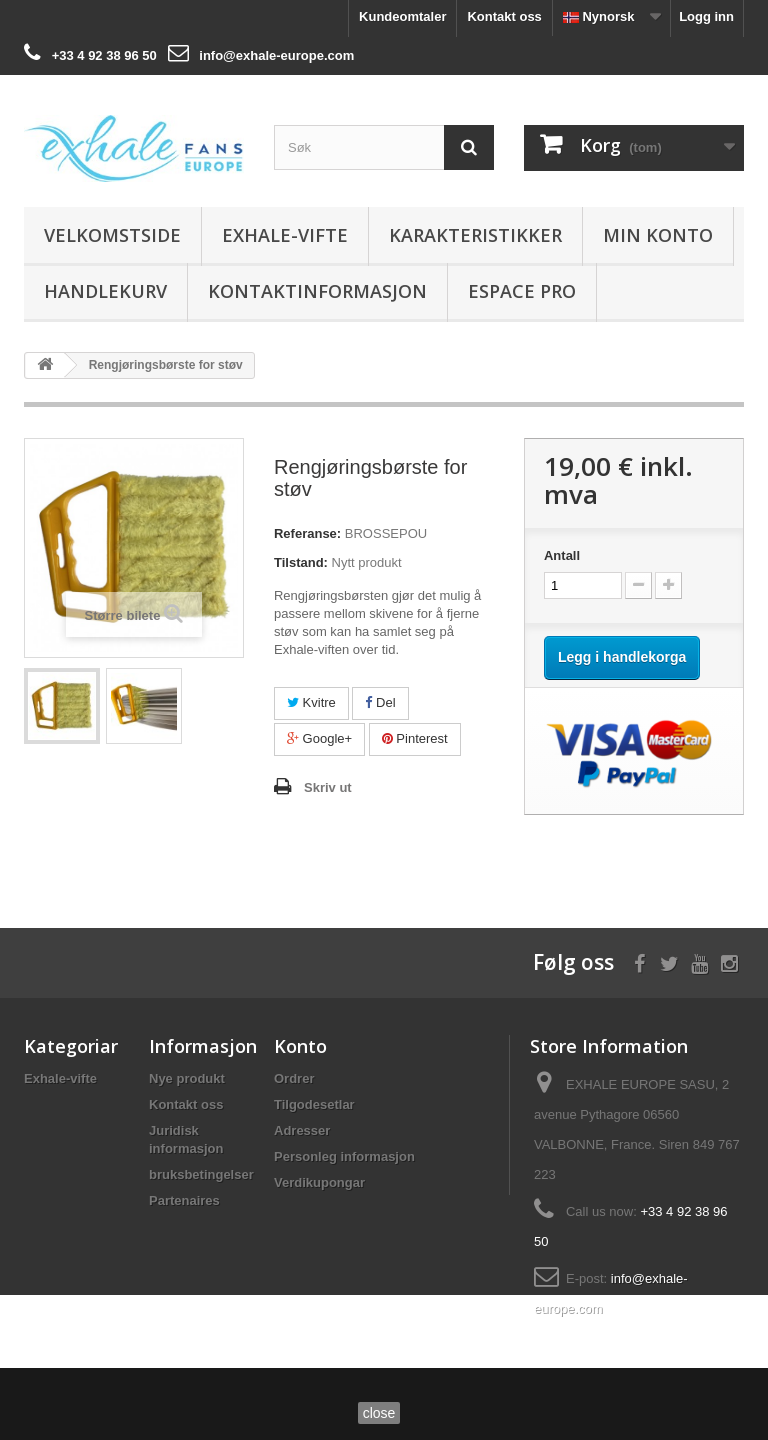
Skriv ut (328, 787)
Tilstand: (301, 562)
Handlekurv (105, 291)
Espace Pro (522, 291)
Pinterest (415, 738)
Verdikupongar (319, 1182)
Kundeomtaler (402, 16)
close (379, 1413)
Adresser (302, 1130)
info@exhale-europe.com (276, 55)
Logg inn (706, 16)
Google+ (319, 738)
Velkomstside (112, 235)
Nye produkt (187, 1078)
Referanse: (307, 533)
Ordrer (294, 1078)
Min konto (658, 235)
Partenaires (184, 1200)
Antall (562, 555)
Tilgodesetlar (314, 1104)
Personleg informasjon (344, 1156)
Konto (300, 1046)
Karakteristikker (475, 235)
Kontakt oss (504, 16)
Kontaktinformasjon (317, 291)
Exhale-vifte (285, 235)
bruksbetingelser (201, 1174)
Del (380, 702)
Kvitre (311, 702)
